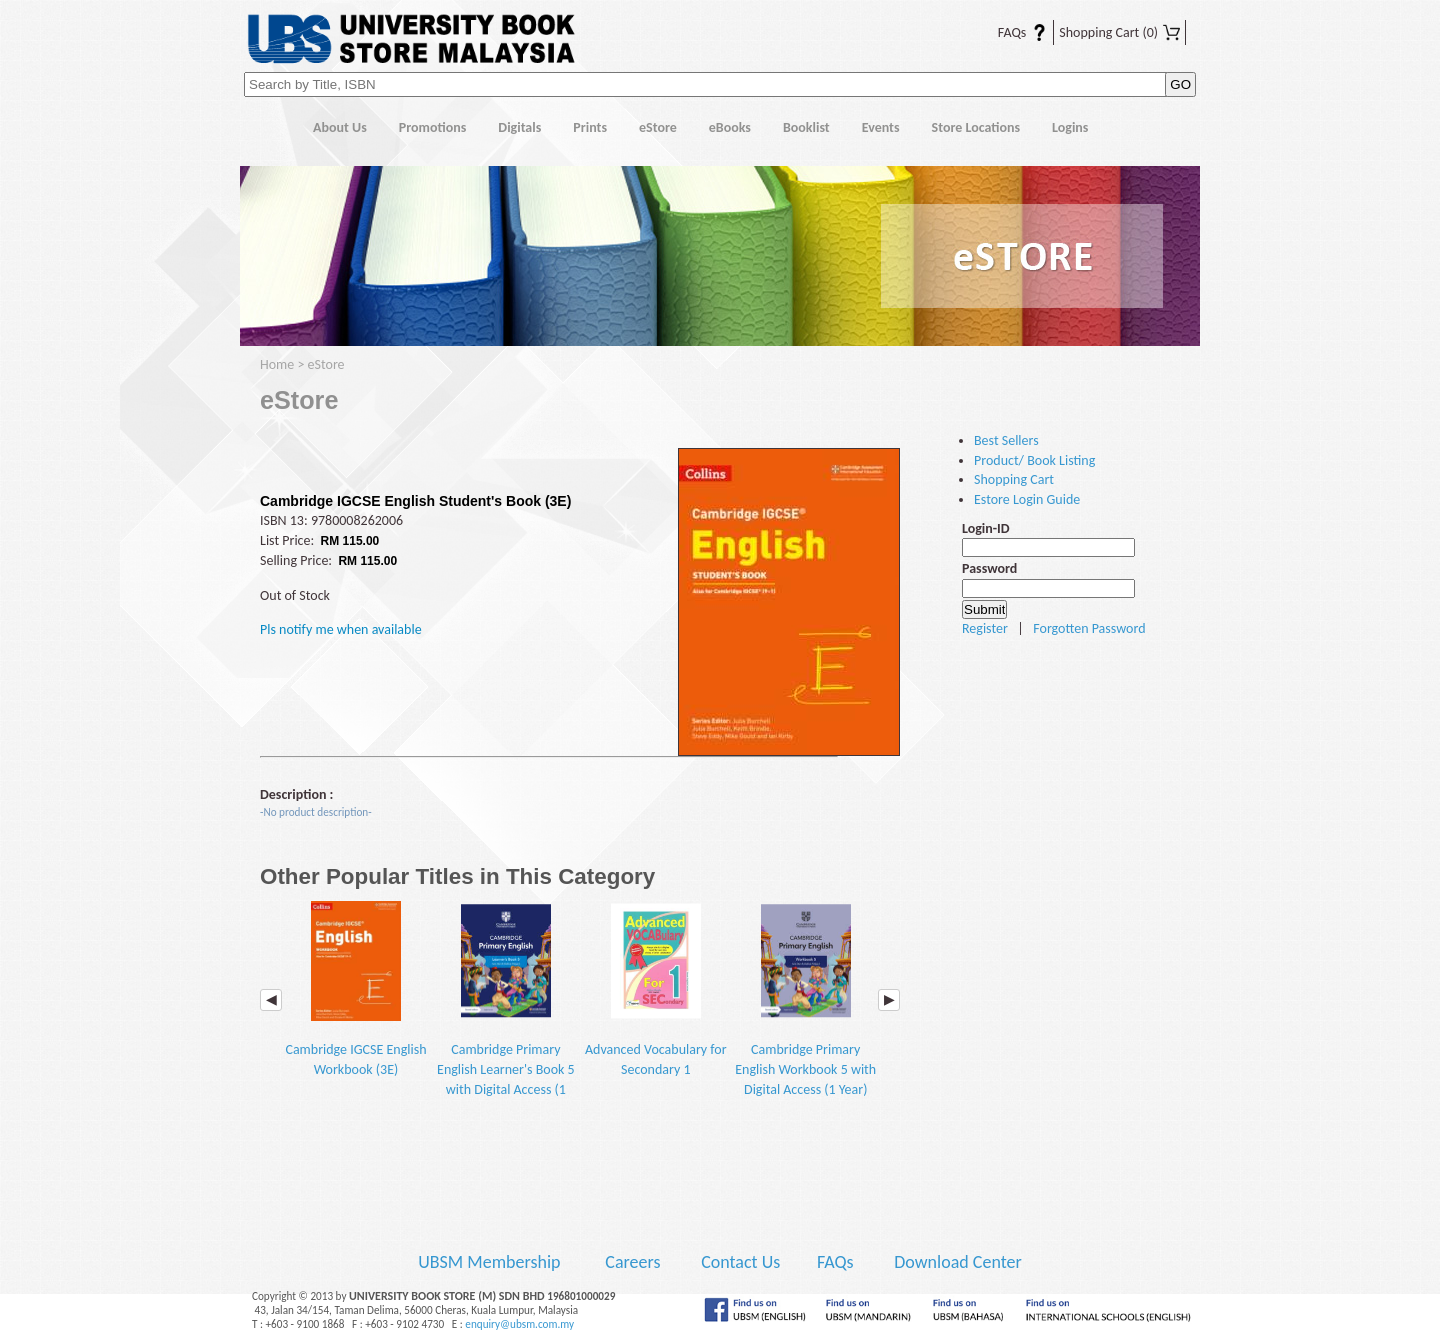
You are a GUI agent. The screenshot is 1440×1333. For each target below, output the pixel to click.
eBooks (730, 127)
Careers (632, 1262)
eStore (658, 127)
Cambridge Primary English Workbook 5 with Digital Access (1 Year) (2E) (805, 1009)
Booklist (806, 127)
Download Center (958, 1262)
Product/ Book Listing (1034, 460)
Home (268, 128)
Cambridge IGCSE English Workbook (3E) (355, 989)
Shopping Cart (1119, 32)
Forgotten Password (1089, 628)
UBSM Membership (491, 1262)
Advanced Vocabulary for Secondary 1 (656, 989)
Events (881, 127)
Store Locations (976, 127)
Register (985, 628)
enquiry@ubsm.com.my (519, 1324)
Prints (590, 127)
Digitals (519, 127)
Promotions (433, 127)
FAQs (1010, 32)
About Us (340, 127)
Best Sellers (1006, 440)
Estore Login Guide (1027, 499)
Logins (1070, 127)
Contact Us (742, 1262)
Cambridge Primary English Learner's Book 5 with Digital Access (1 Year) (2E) (506, 1009)
